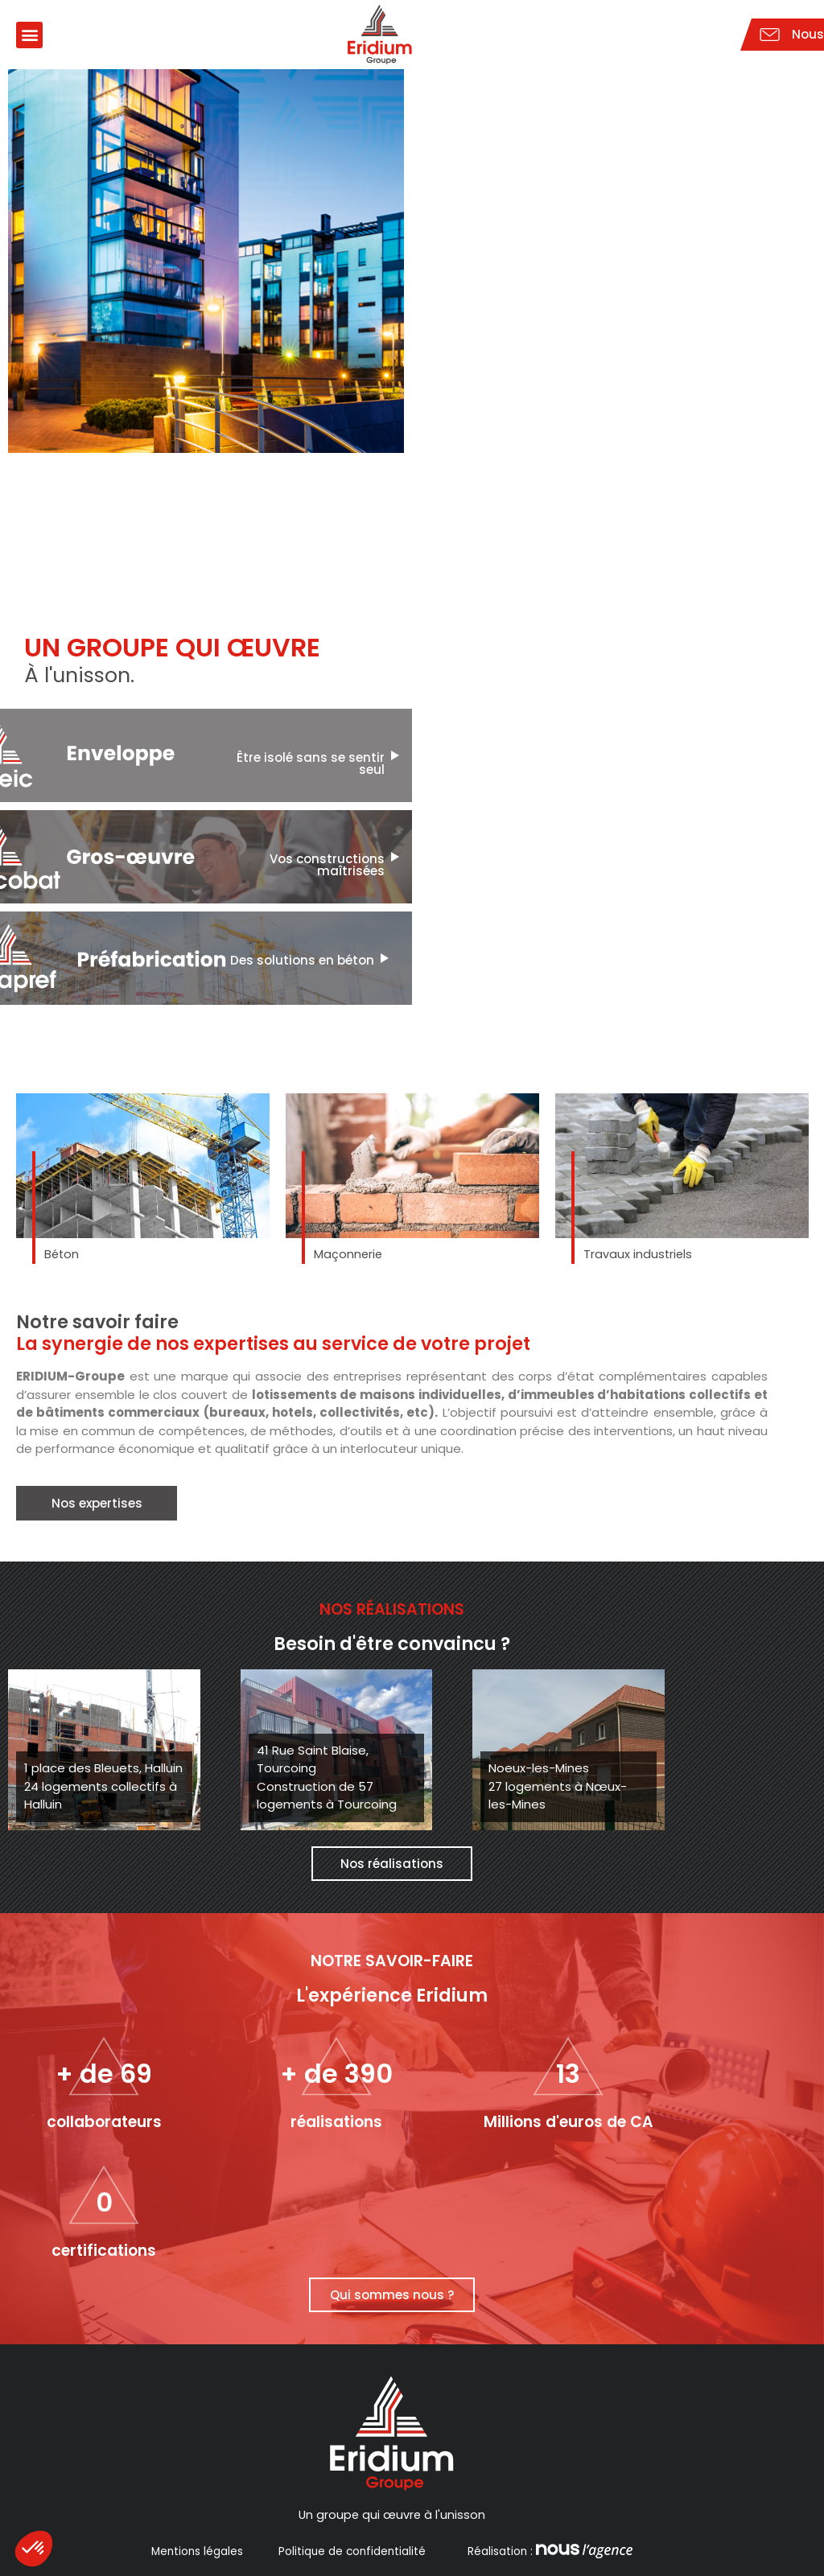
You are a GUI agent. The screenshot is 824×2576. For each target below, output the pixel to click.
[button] (29, 35)
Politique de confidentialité (352, 2551)
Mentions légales (197, 2551)
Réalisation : (548, 2551)
